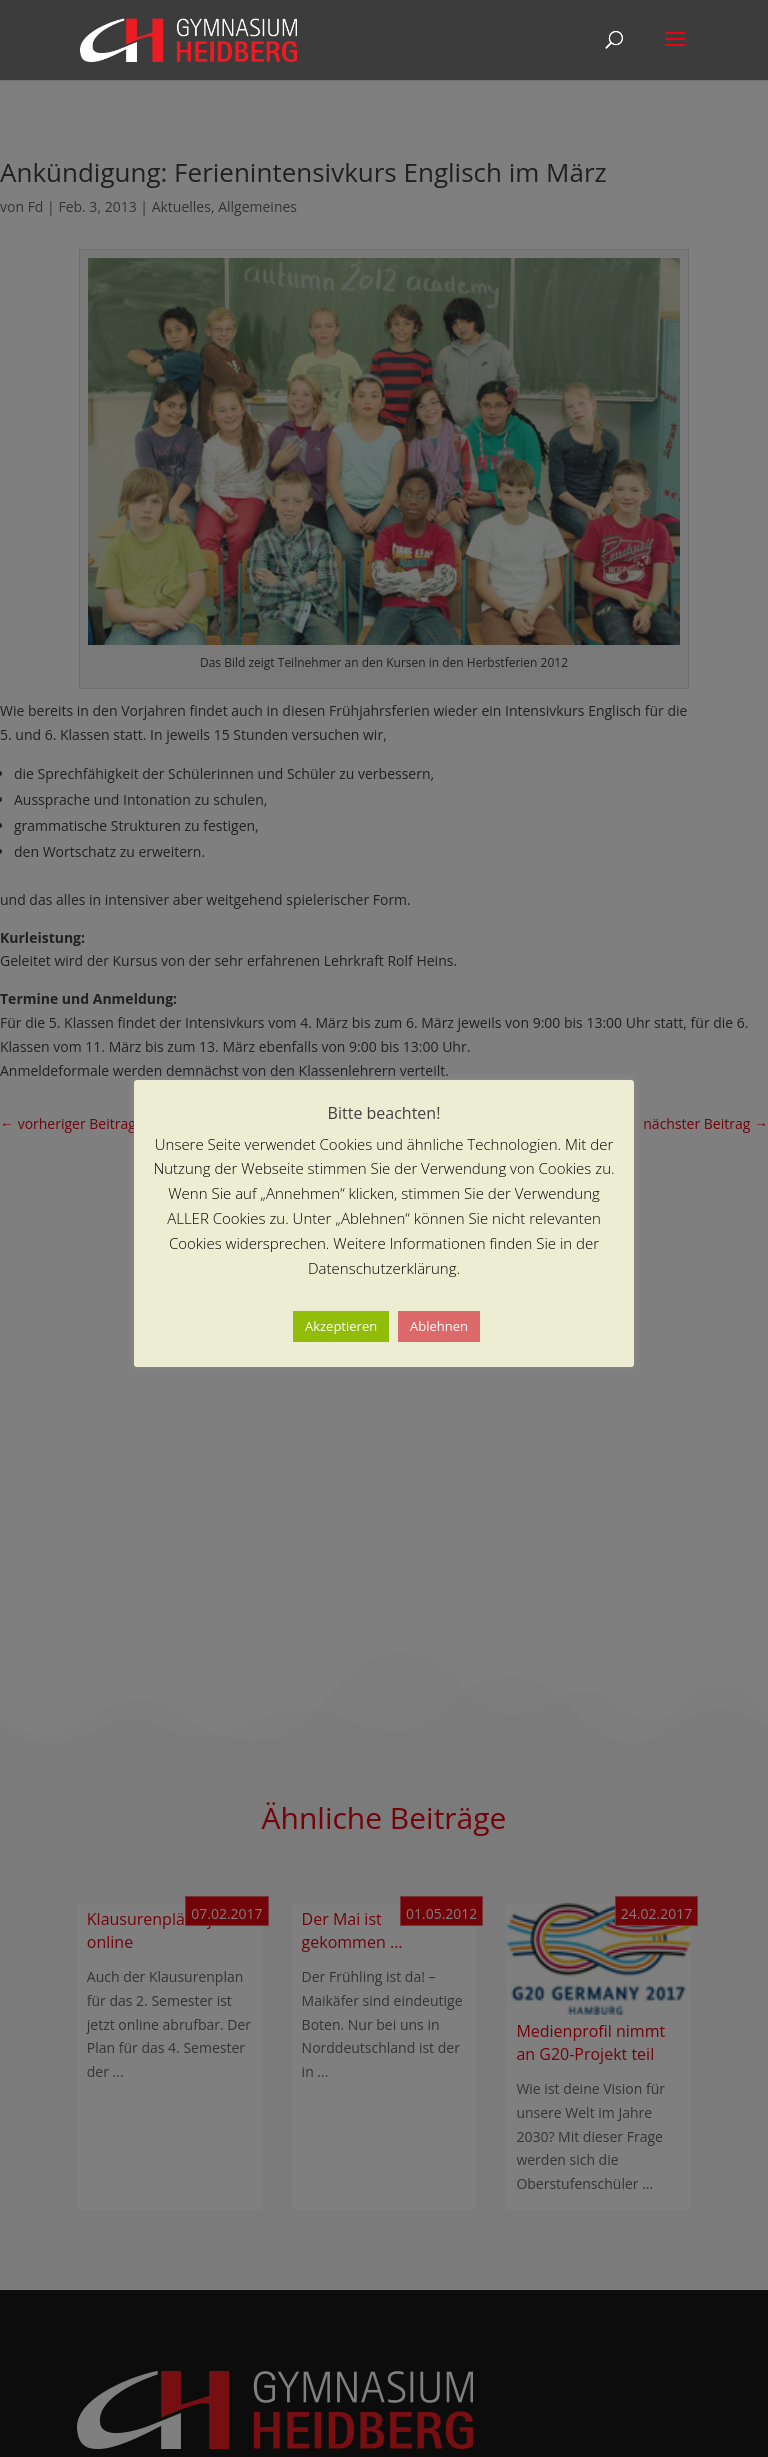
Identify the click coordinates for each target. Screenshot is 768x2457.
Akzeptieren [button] (341, 1326)
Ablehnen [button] (439, 1326)
